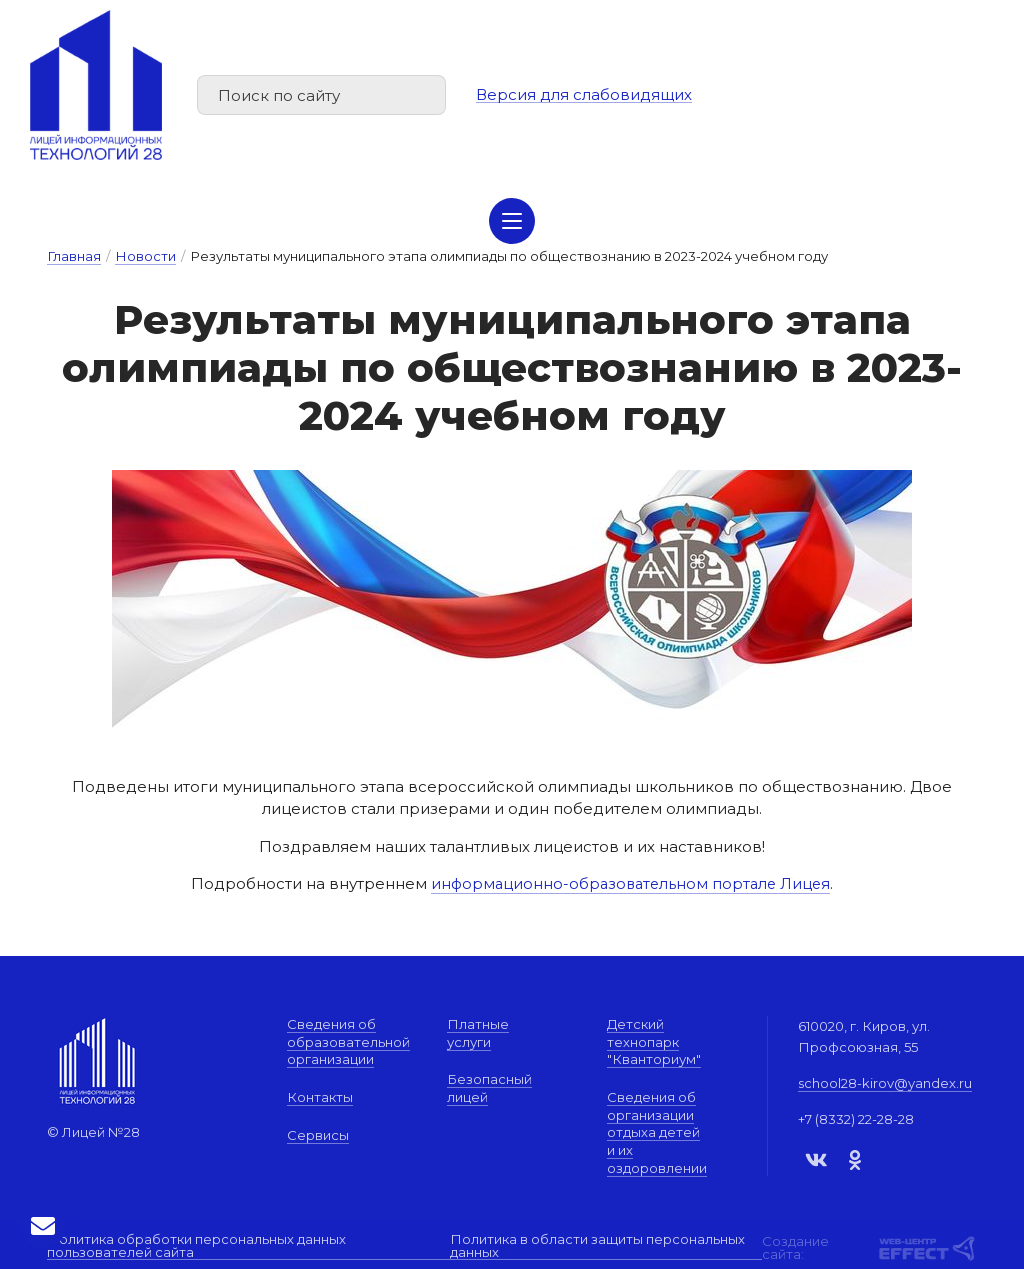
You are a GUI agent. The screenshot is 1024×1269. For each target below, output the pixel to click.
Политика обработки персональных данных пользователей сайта (196, 1245)
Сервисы (318, 1135)
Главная (74, 256)
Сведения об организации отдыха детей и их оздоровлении (657, 1132)
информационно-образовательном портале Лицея (630, 883)
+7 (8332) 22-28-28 (856, 1119)
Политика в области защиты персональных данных (597, 1245)
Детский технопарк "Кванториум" (654, 1041)
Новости (145, 256)
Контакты (320, 1097)
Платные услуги (478, 1033)
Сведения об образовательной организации (348, 1041)
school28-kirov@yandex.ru (885, 1083)
